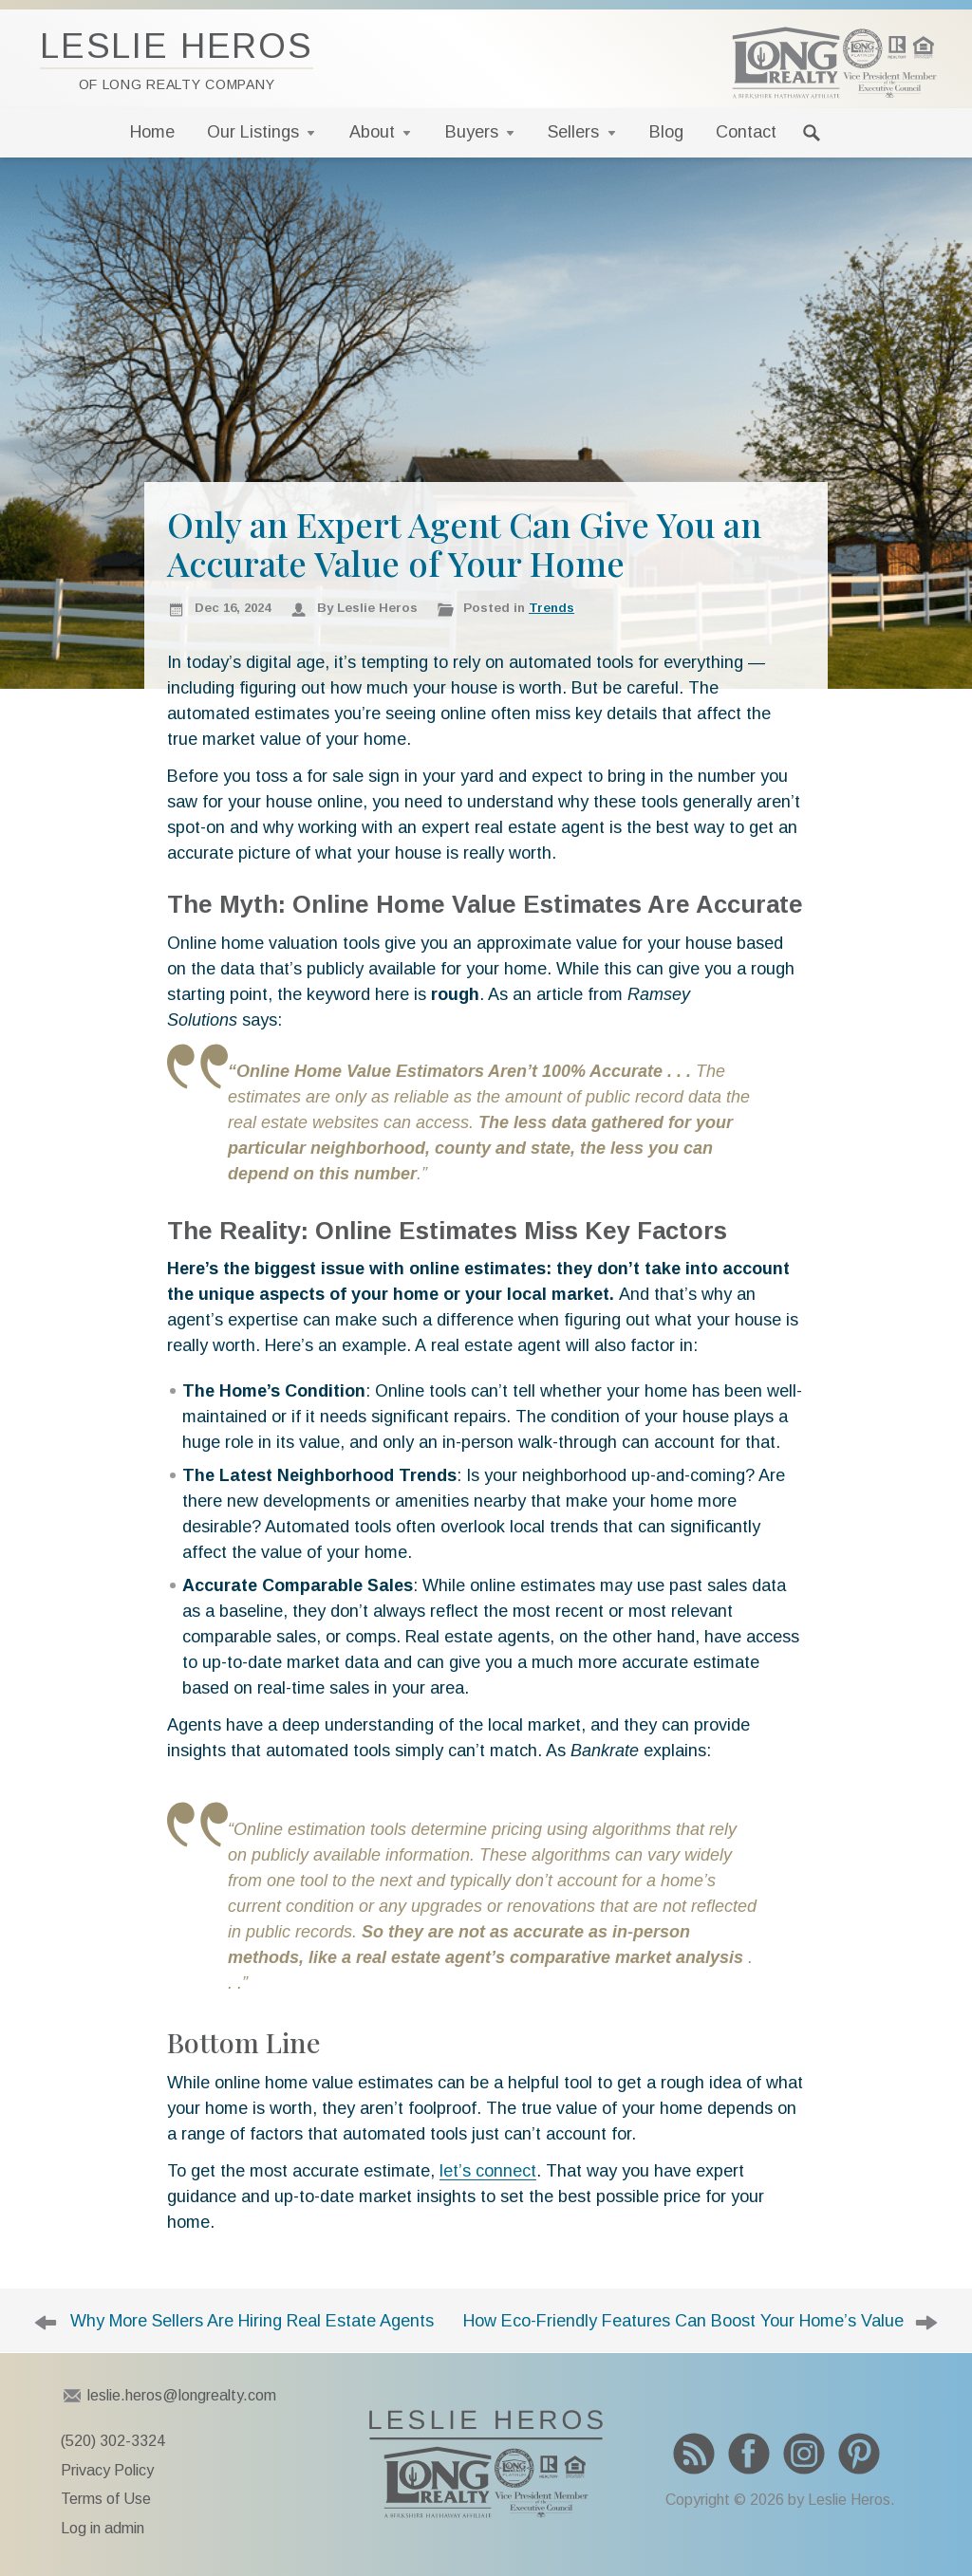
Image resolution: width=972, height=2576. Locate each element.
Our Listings (253, 131)
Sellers (573, 131)
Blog (666, 131)
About (372, 131)
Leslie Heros (176, 59)
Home (152, 131)
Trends (551, 608)
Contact (746, 131)
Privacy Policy (107, 2470)
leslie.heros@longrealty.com (181, 2395)
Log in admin (102, 2528)
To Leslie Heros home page (486, 2464)
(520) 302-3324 (113, 2441)
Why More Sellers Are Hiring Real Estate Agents (252, 2320)
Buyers (471, 131)
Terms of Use (106, 2499)
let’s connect (487, 2170)
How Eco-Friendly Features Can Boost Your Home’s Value (683, 2320)
